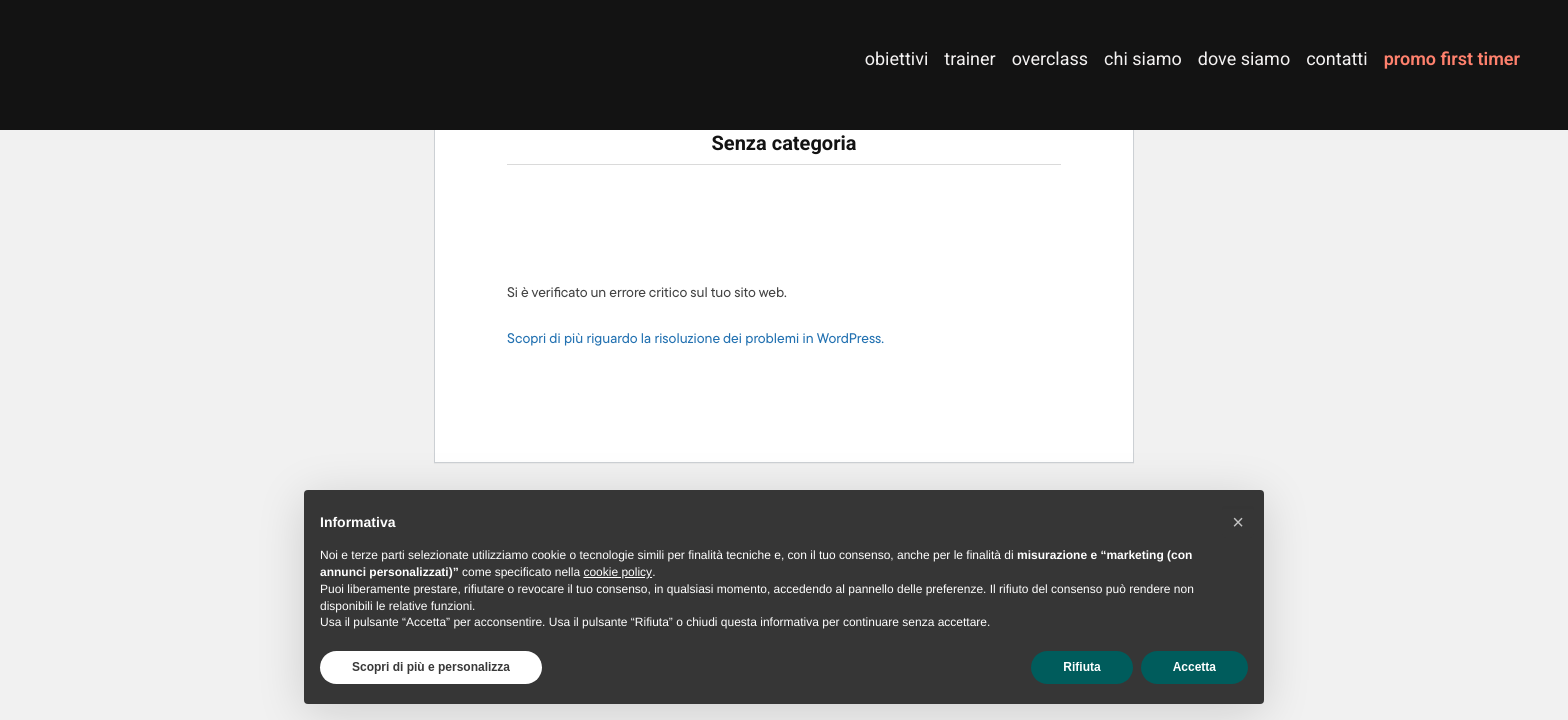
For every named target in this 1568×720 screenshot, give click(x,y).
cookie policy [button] (617, 572)
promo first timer (1452, 59)
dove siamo (1244, 59)
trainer (969, 59)
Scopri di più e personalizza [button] (431, 667)
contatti (1336, 59)
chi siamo (1143, 59)
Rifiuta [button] (1081, 667)
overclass (1050, 59)
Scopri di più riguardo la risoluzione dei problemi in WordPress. (695, 339)
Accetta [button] (1194, 667)
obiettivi (897, 59)
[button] (1238, 522)
